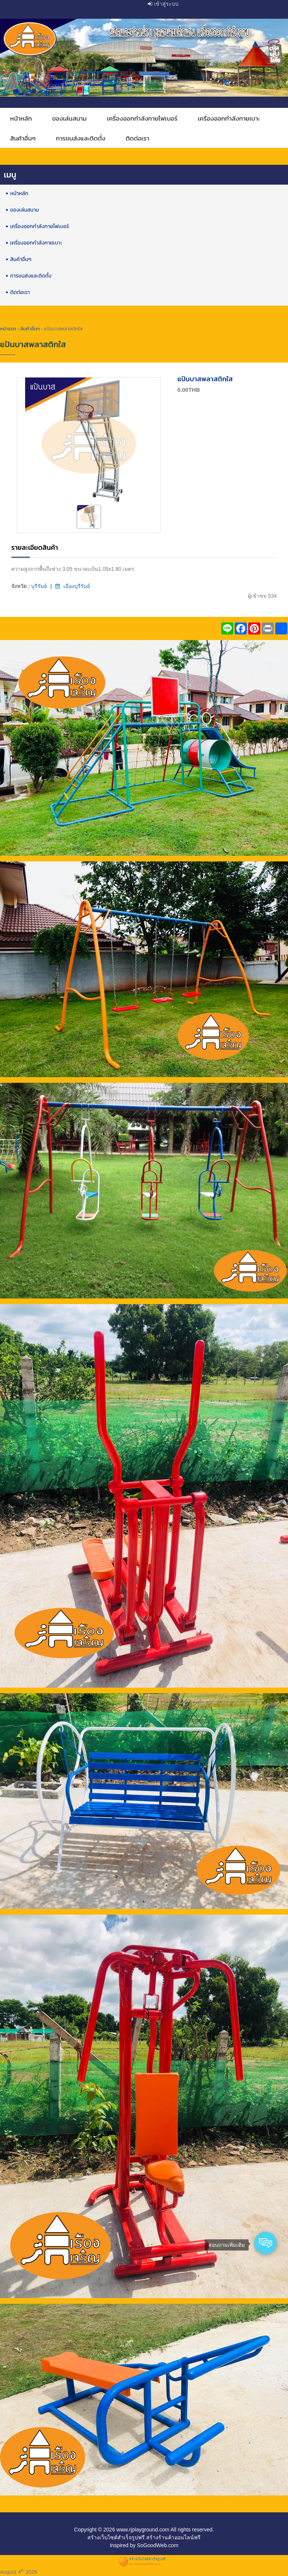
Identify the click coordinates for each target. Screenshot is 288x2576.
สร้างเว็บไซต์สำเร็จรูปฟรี (116, 2537)
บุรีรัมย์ (39, 586)
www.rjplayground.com (143, 2530)
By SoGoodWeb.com (145, 2564)
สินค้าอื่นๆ (23, 138)
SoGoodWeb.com (157, 2545)
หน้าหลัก (21, 118)
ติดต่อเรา (137, 138)
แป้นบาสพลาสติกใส (205, 379)
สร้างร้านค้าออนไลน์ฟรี (173, 2537)
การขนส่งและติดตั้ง (80, 138)
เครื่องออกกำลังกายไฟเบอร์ (142, 118)
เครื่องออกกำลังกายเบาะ (229, 118)
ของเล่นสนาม (69, 118)
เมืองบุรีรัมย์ (76, 586)
